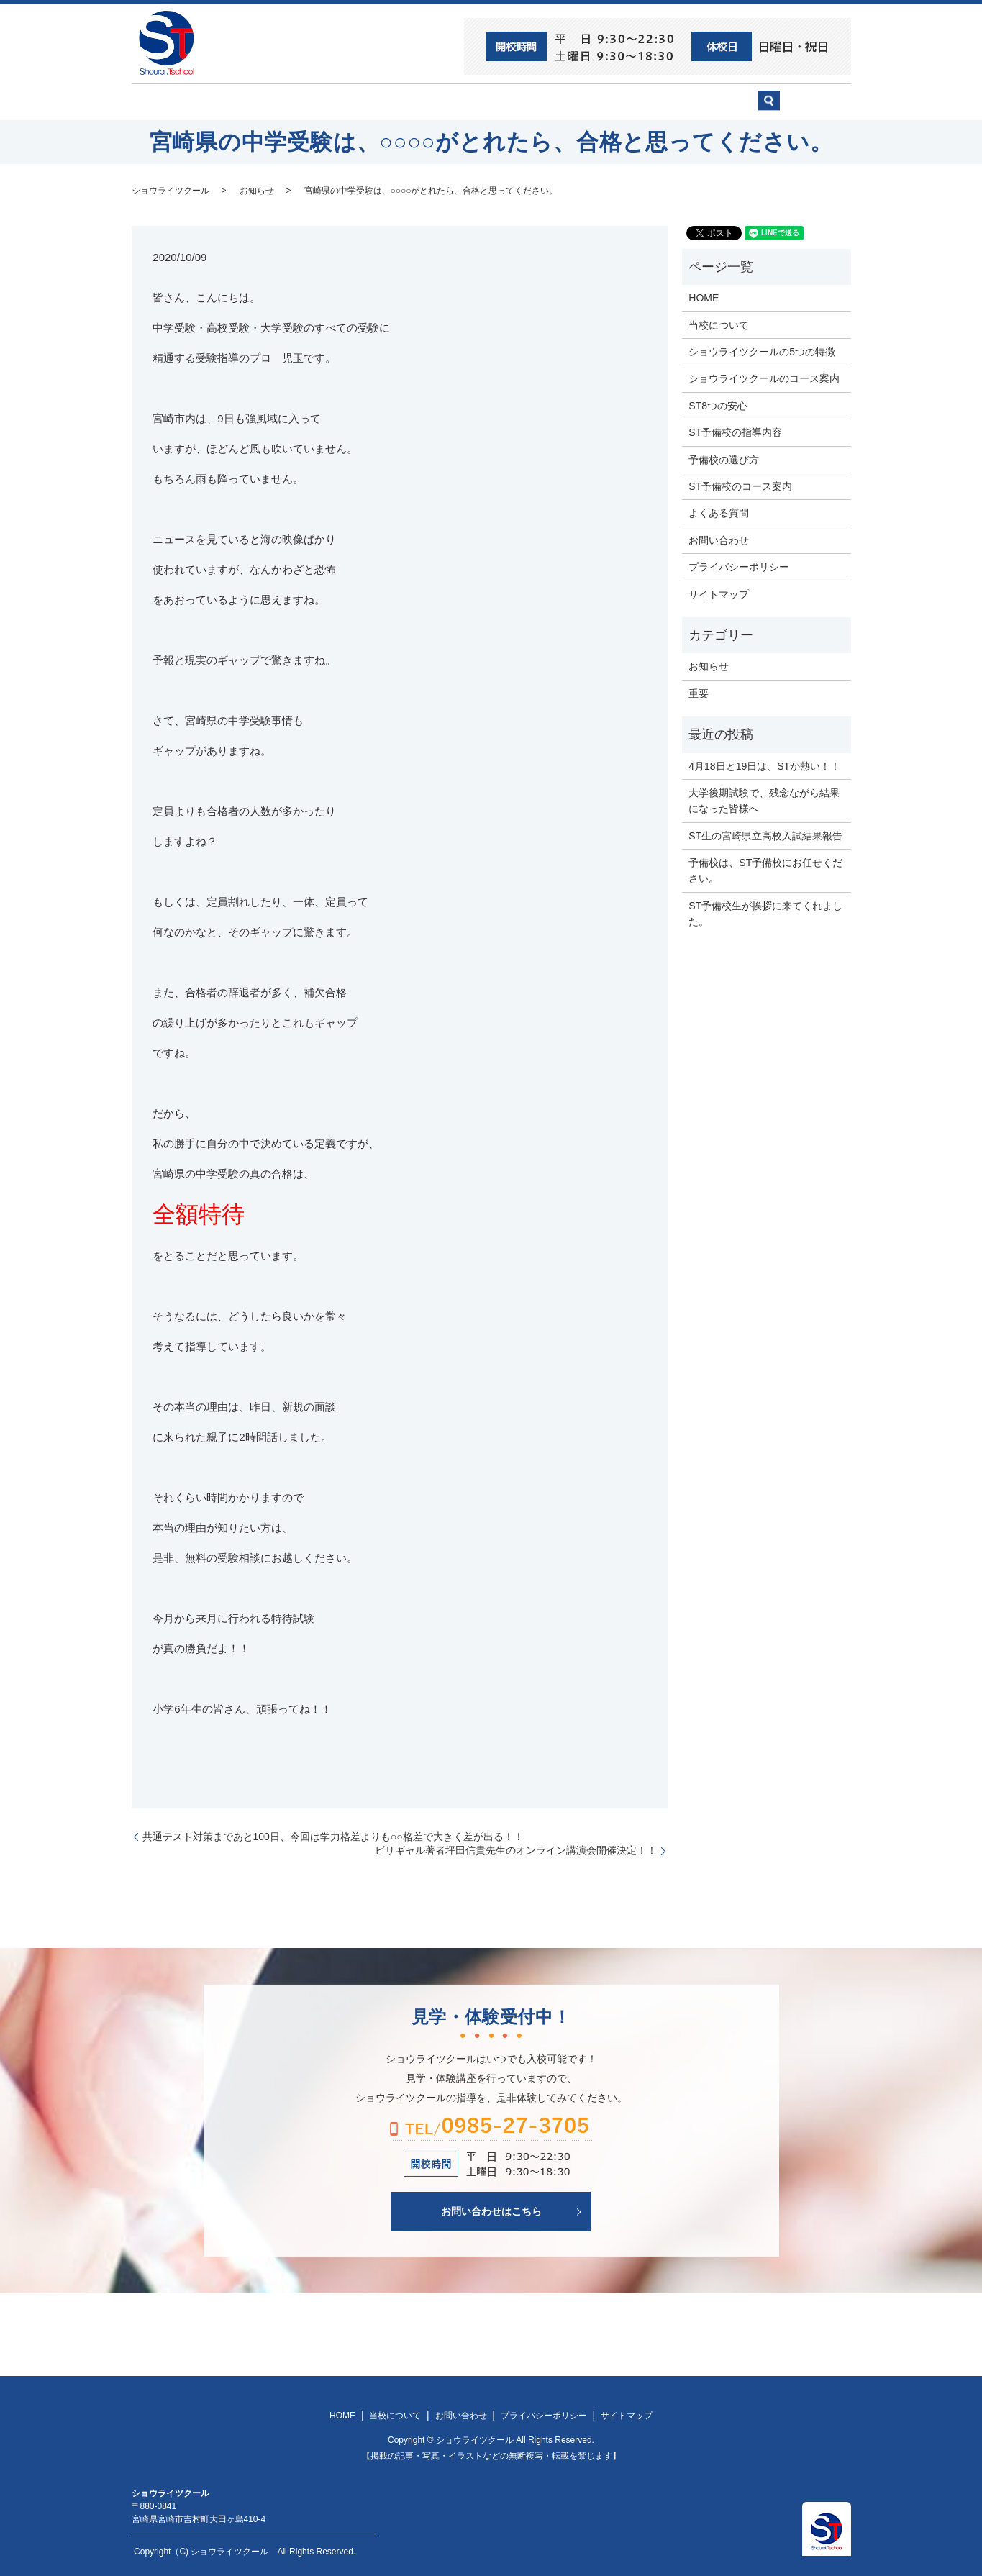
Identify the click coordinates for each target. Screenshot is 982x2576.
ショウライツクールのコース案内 (764, 377)
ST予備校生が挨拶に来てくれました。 (765, 912)
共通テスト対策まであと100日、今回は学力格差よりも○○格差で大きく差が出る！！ (333, 1835)
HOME (168, 101)
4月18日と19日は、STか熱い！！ (764, 764)
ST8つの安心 (243, 101)
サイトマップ (718, 593)
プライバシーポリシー (738, 566)
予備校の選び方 (622, 101)
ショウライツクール (438, 101)
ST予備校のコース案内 (740, 485)
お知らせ (257, 189)
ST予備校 (535, 101)
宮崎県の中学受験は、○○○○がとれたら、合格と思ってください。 (431, 189)
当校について (332, 101)
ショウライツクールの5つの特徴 (761, 351)
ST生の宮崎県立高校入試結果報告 (765, 834)
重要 (698, 692)
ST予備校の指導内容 (735, 431)
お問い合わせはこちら (491, 2210)
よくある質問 (718, 512)
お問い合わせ (718, 101)
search (811, 108)
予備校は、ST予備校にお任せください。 (765, 869)
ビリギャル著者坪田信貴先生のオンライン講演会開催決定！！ (516, 1849)
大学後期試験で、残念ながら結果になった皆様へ (764, 800)
